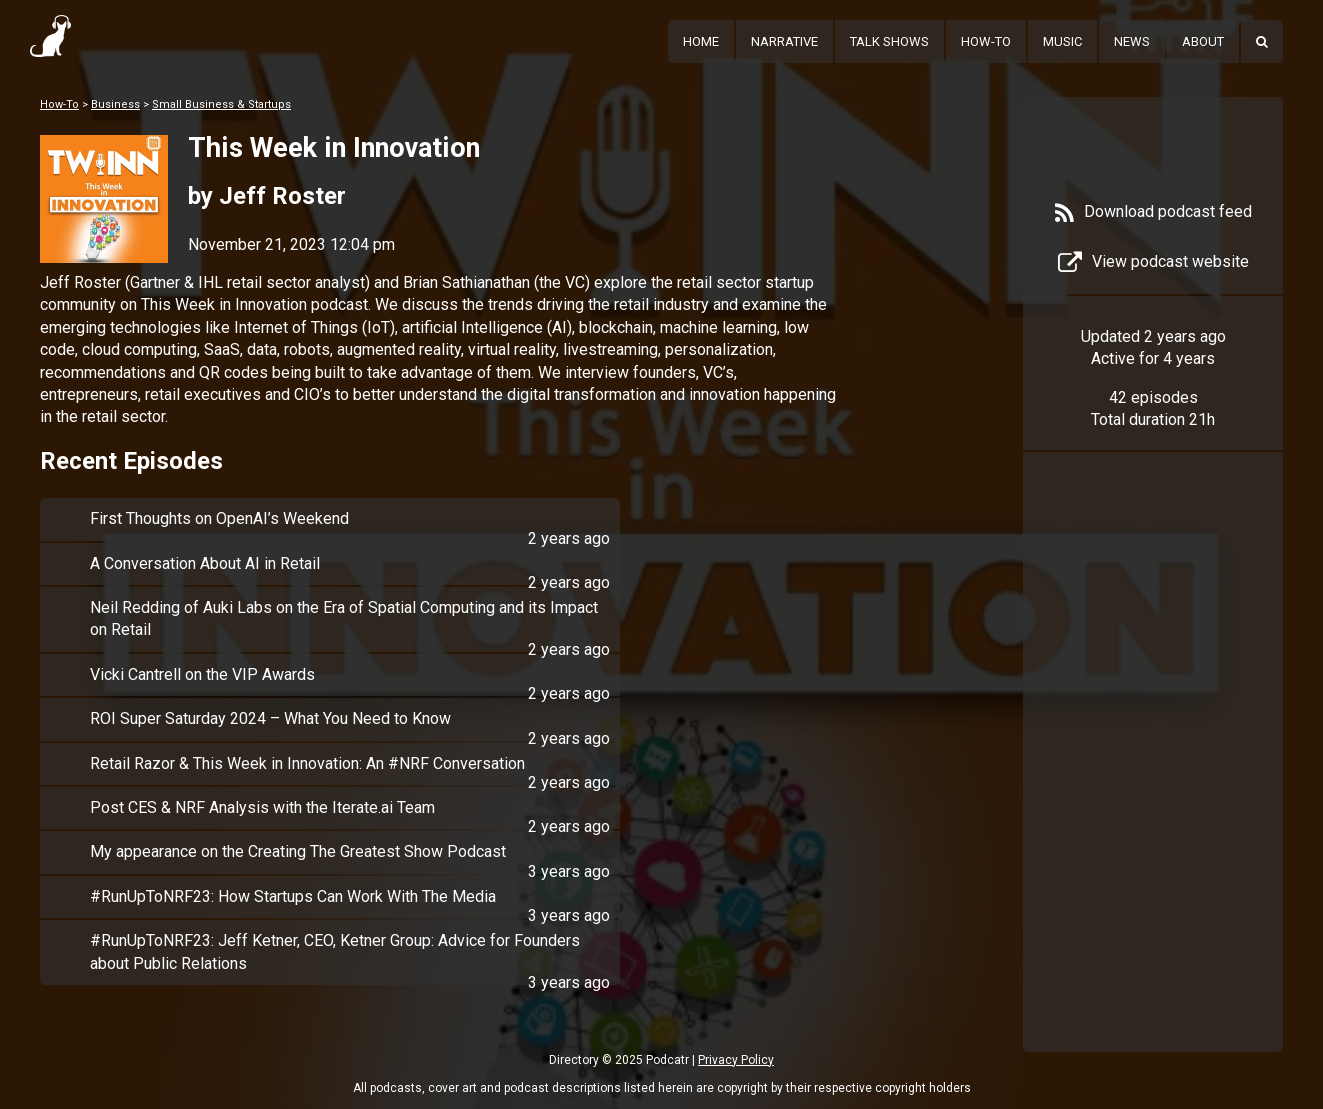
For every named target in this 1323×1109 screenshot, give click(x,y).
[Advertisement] (1153, 782)
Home (701, 41)
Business (115, 104)
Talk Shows (889, 41)
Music (1062, 41)
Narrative (784, 41)
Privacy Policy (736, 1060)
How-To (986, 41)
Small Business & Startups (221, 104)
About (1203, 41)
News (1132, 41)
